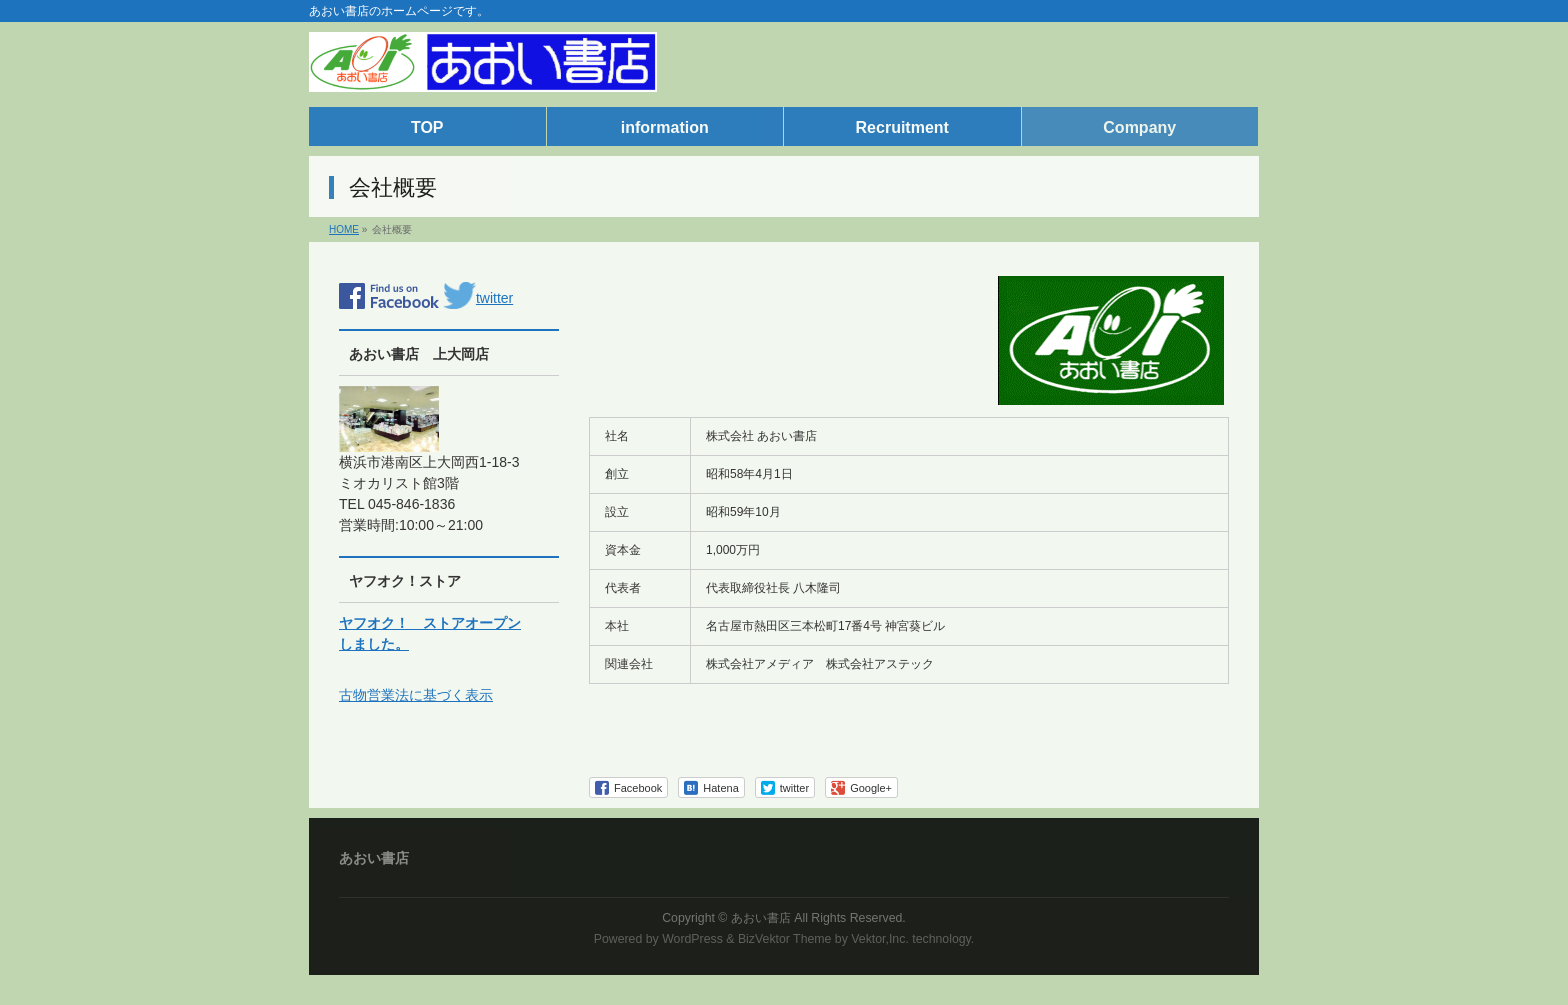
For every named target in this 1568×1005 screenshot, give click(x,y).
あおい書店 (761, 918)
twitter (478, 298)
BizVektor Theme (785, 939)
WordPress (692, 939)
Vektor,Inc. (880, 939)
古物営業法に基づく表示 (416, 695)
